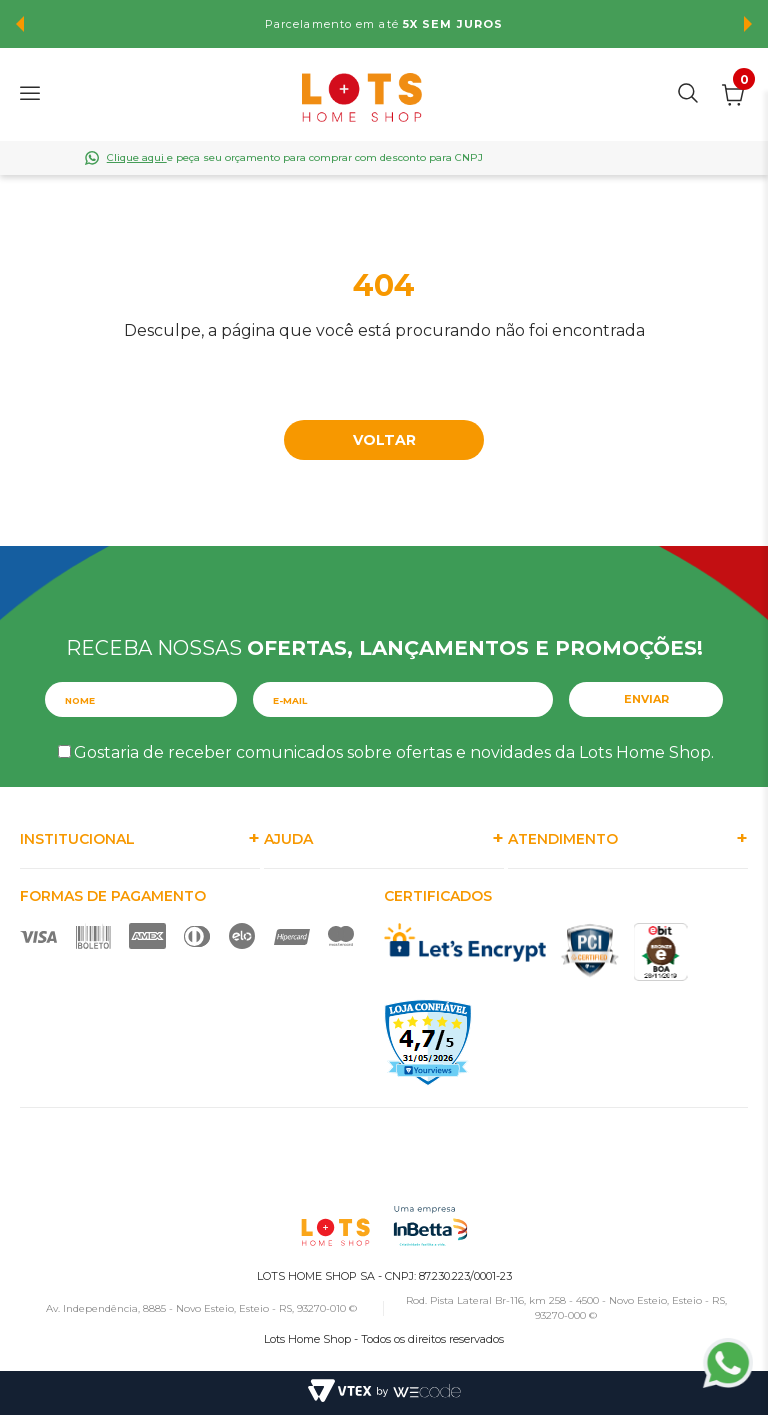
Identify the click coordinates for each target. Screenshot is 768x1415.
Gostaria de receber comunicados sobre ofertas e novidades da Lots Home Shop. (394, 752)
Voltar (384, 440)
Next (748, 24)
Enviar (646, 699)
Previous (20, 24)
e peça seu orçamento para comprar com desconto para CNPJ (295, 157)
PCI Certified (590, 950)
